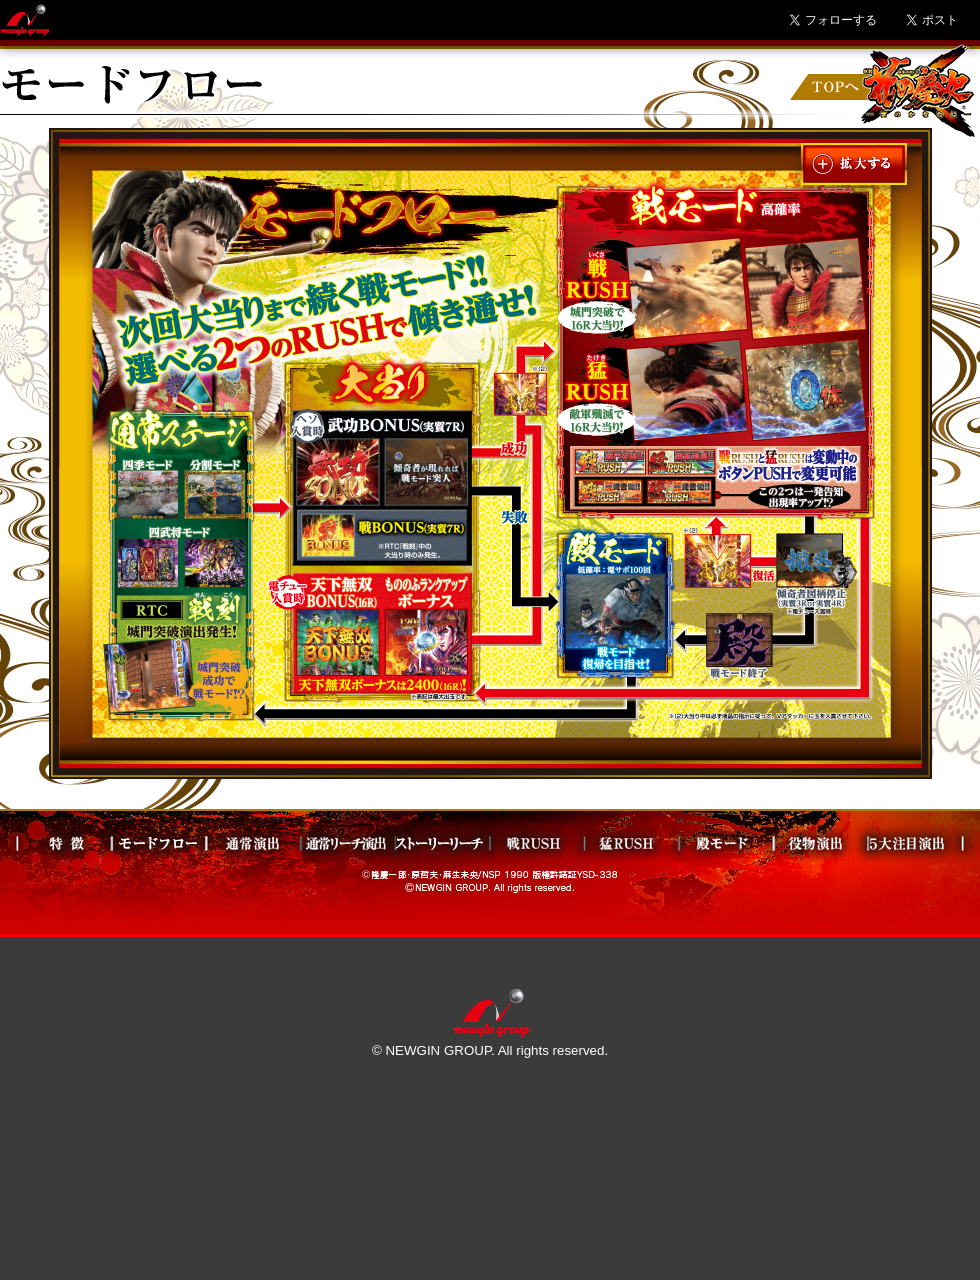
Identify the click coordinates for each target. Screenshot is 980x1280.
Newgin (24, 20)
